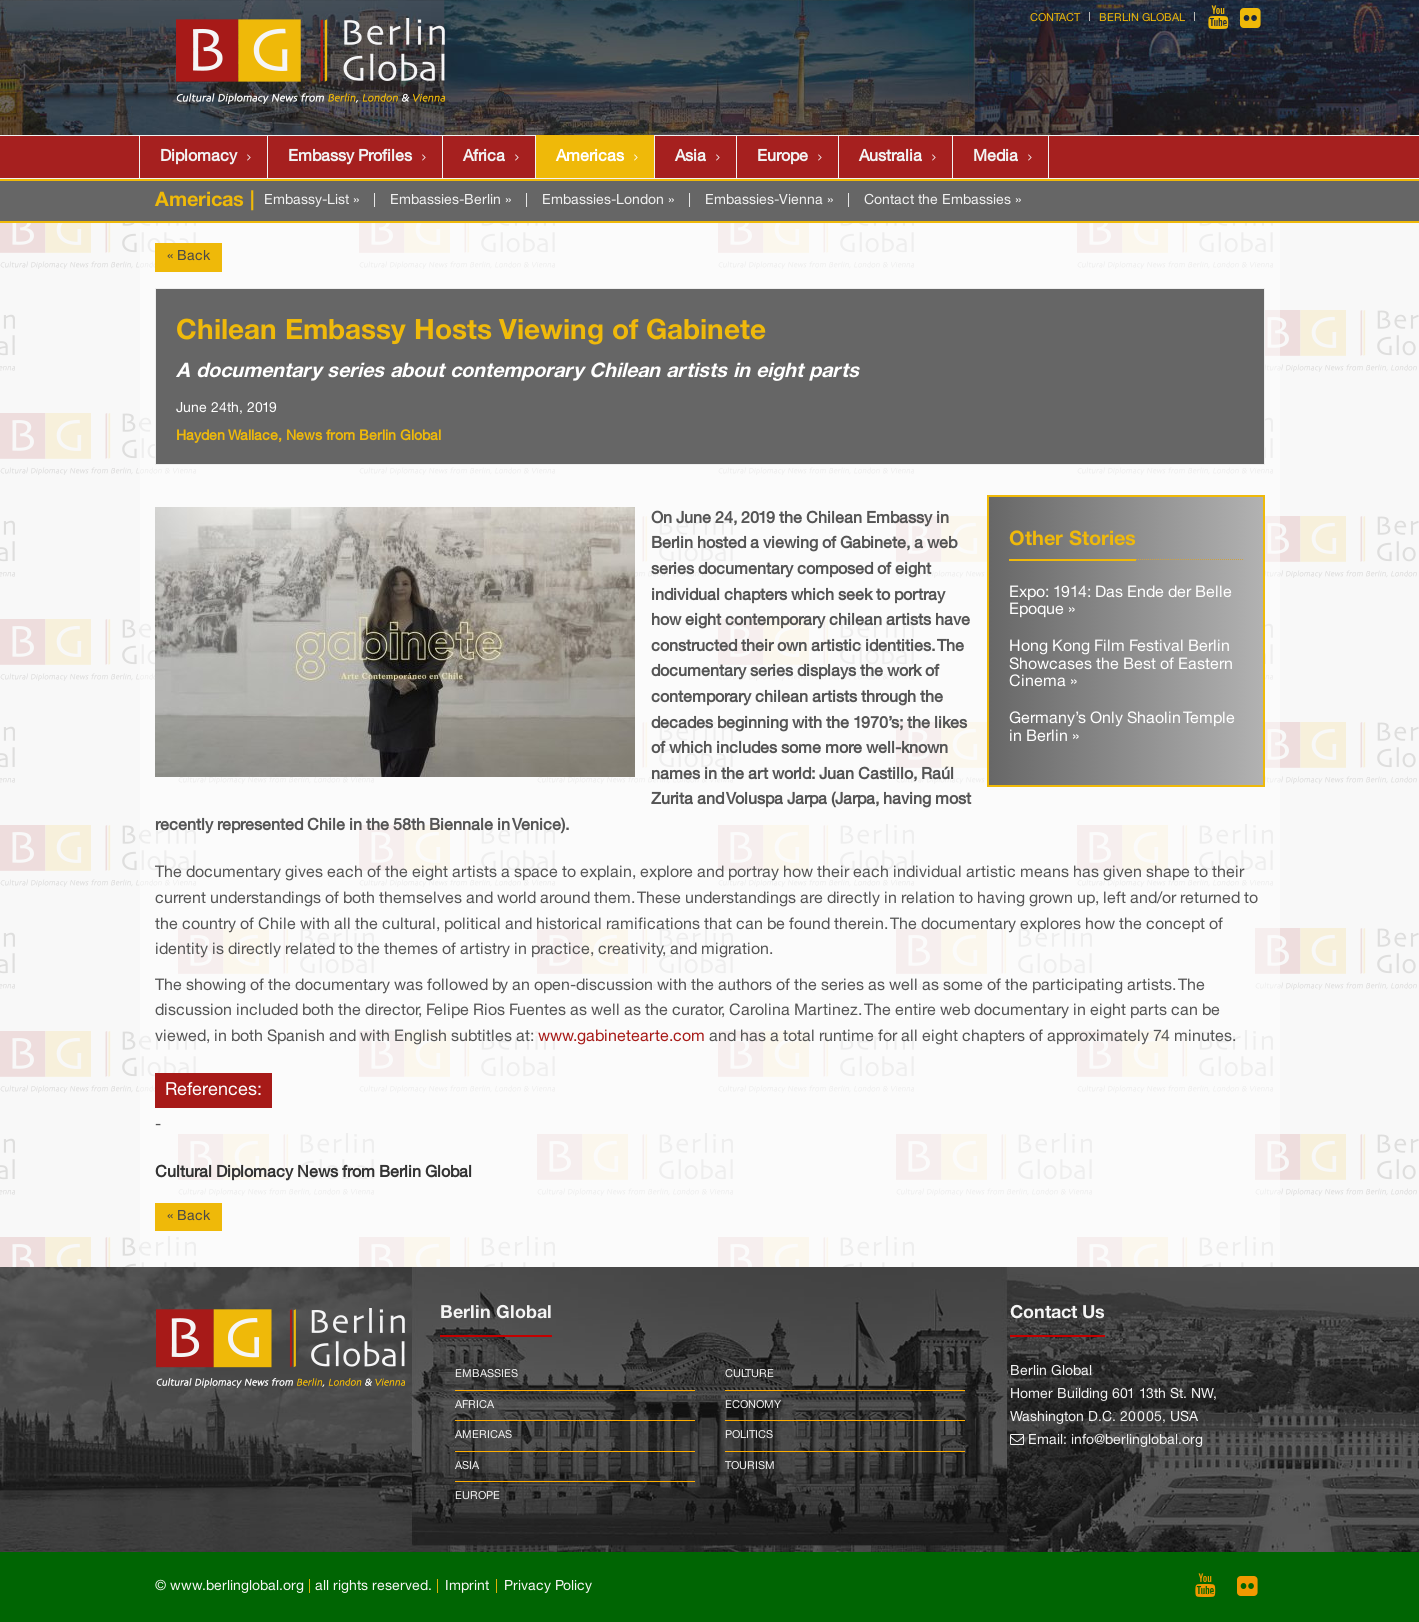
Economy (753, 1405)
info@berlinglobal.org (1137, 1440)
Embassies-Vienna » (769, 200)
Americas (590, 157)
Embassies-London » (608, 200)
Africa (484, 157)
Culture (749, 1374)
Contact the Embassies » (942, 200)
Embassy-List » (311, 200)
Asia (690, 157)
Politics (749, 1435)
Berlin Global (1142, 18)
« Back (188, 256)
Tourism (750, 1466)
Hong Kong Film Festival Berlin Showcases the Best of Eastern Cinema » (1121, 664)
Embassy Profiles (350, 157)
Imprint (467, 1586)
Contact (1055, 18)
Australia (890, 157)
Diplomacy (198, 157)
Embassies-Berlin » (450, 200)
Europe (782, 157)
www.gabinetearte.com (621, 1037)
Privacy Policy (548, 1586)
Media (995, 157)
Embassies (486, 1374)
